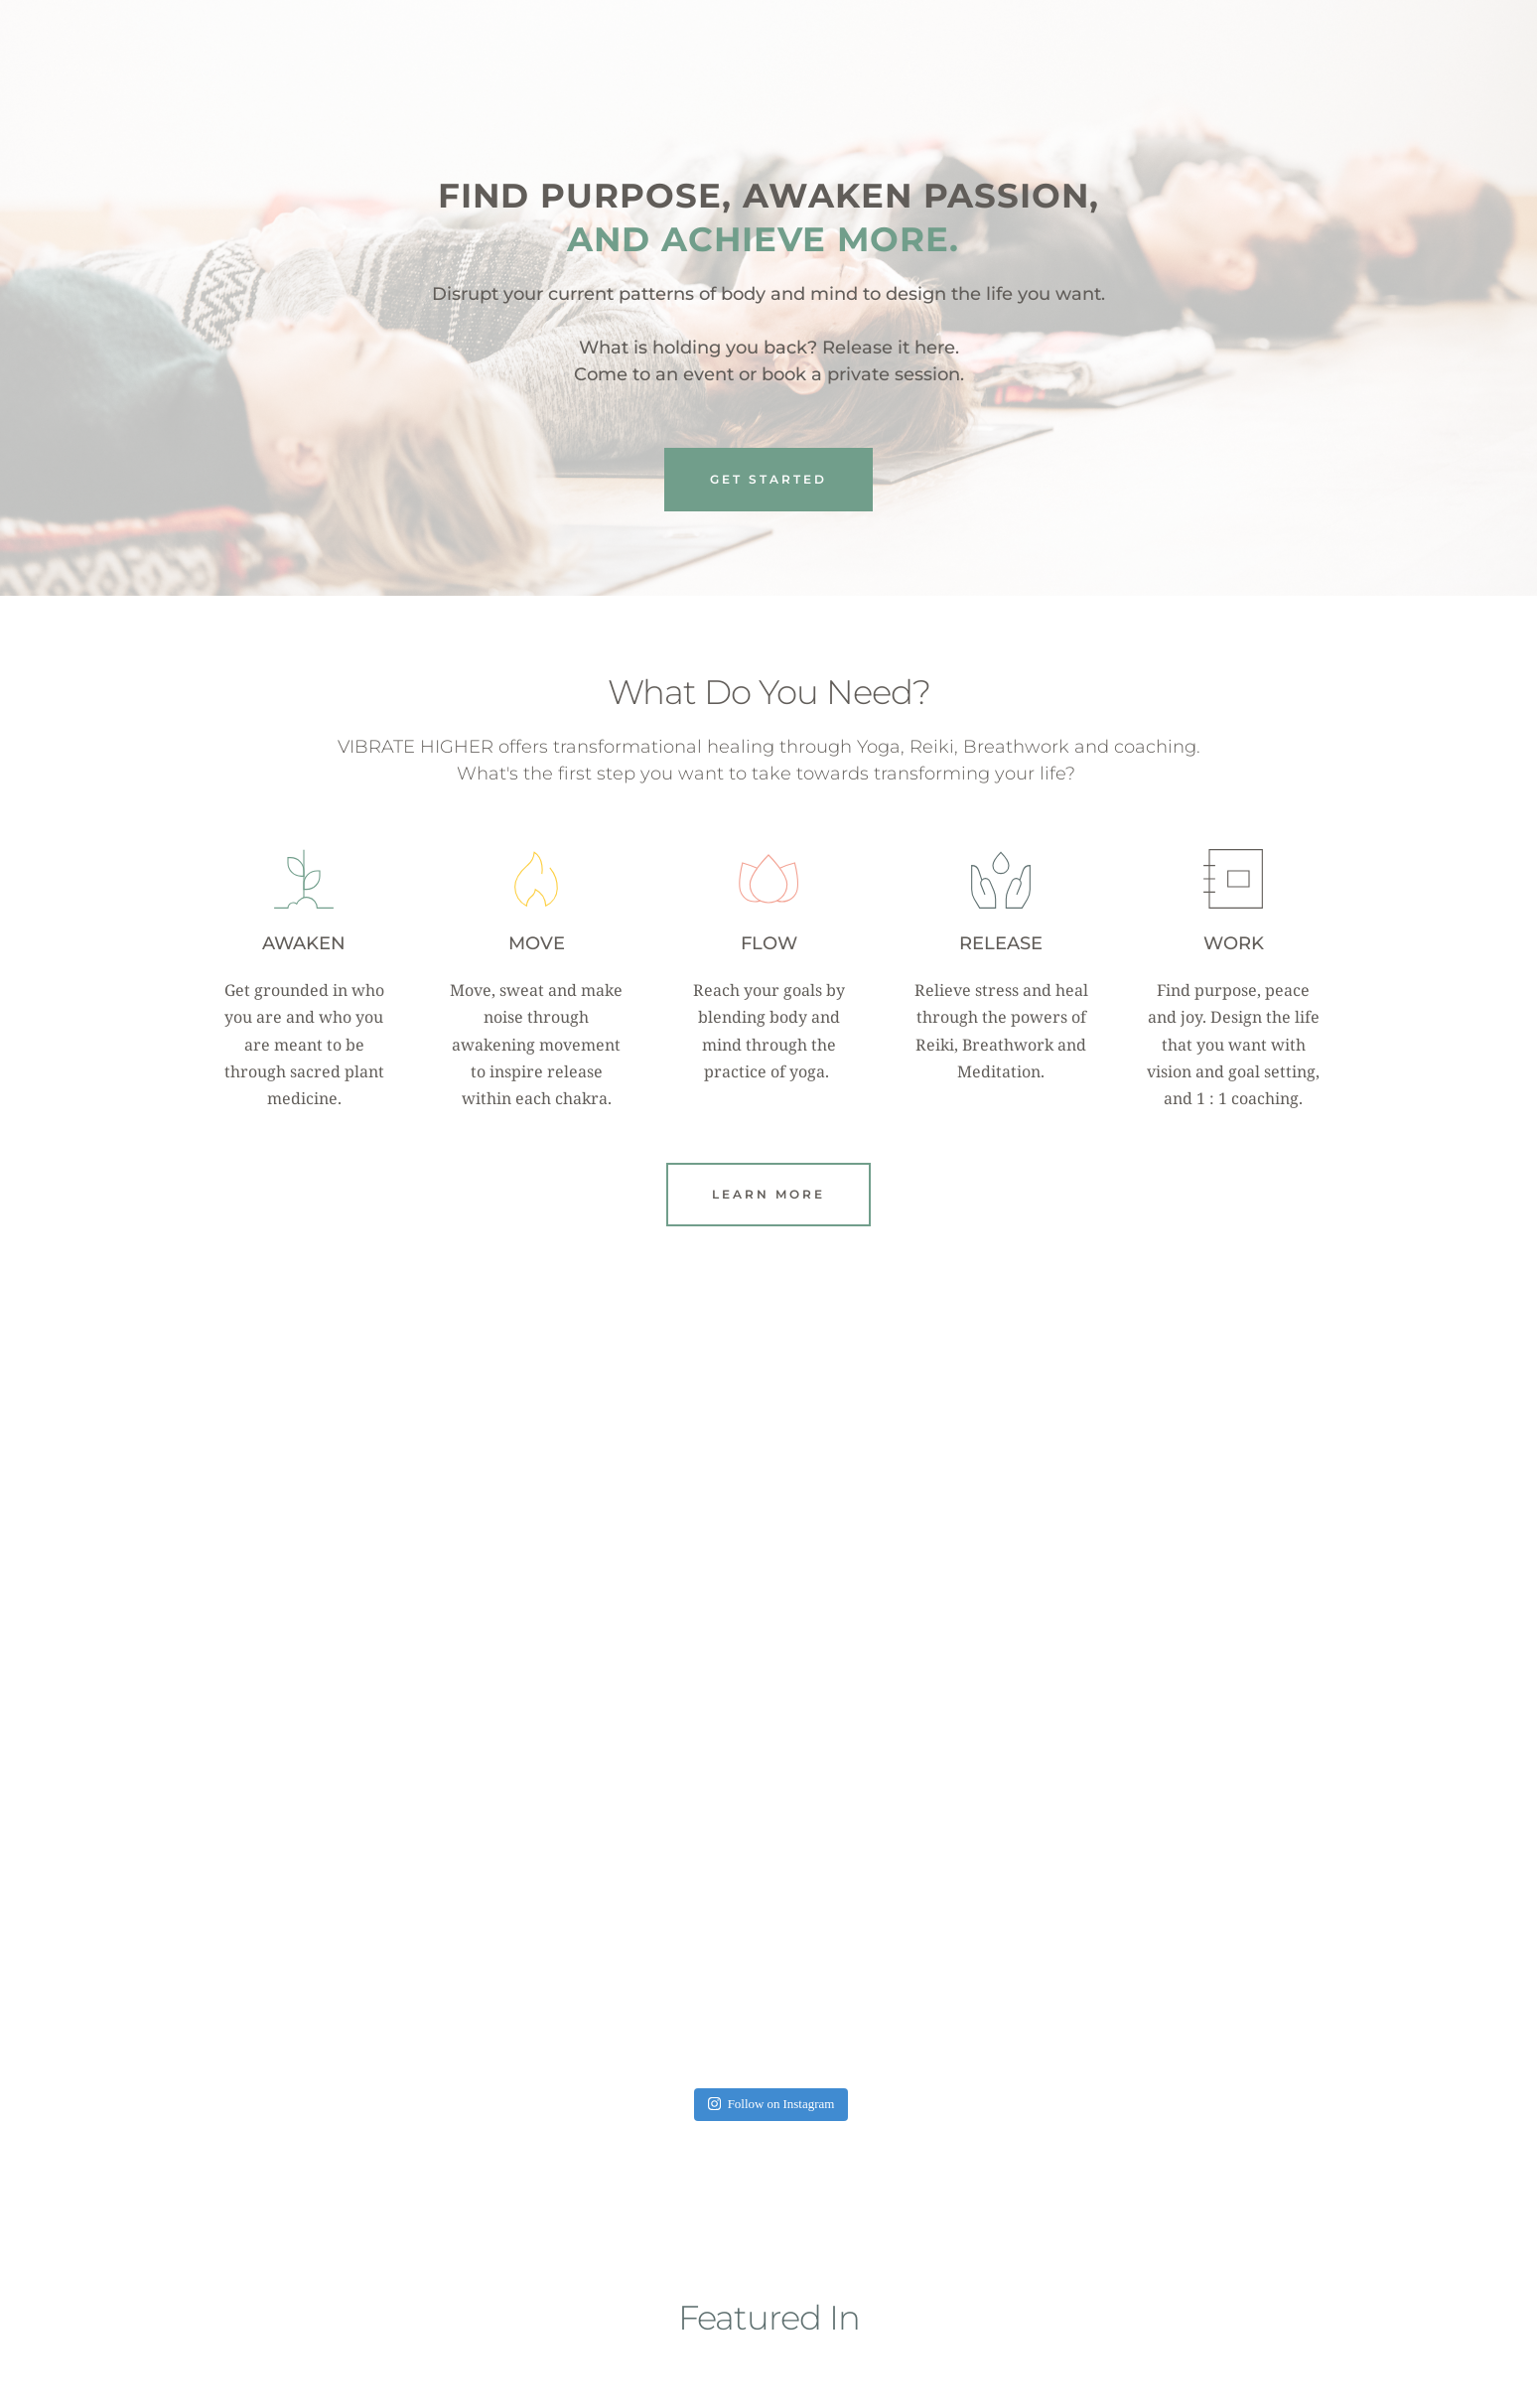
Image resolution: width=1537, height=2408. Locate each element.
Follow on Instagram (771, 1655)
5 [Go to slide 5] (798, 2299)
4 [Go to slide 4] (778, 2299)
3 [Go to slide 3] (759, 2299)
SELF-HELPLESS (641, 2171)
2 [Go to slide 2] (739, 2299)
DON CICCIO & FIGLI (897, 2201)
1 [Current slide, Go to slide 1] (719, 2299)
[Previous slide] (233, 2142)
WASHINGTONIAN (1154, 2201)
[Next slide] (1304, 2142)
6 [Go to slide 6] (818, 2299)
